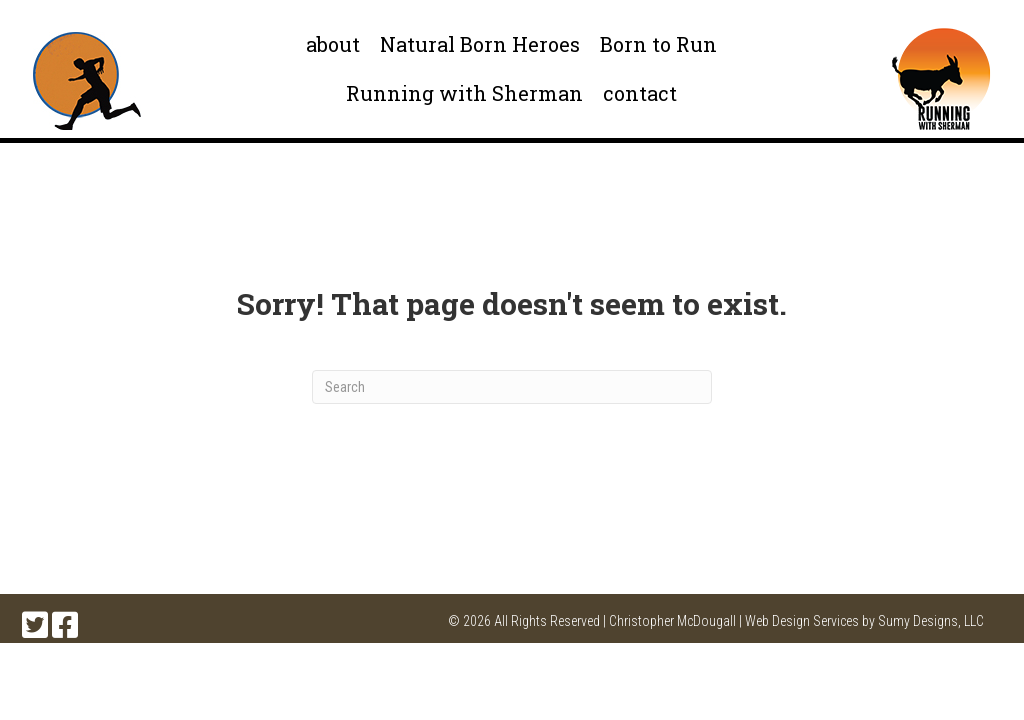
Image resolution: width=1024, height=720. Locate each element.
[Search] (512, 387)
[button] (35, 625)
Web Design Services (802, 621)
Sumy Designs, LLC (931, 621)
